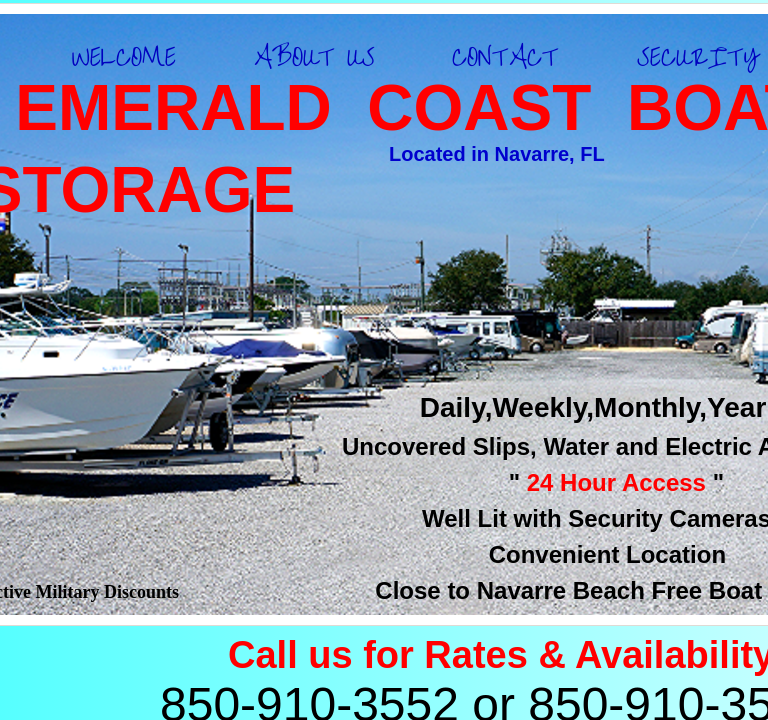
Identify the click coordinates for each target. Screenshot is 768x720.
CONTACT (505, 57)
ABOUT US (314, 57)
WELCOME (124, 57)
